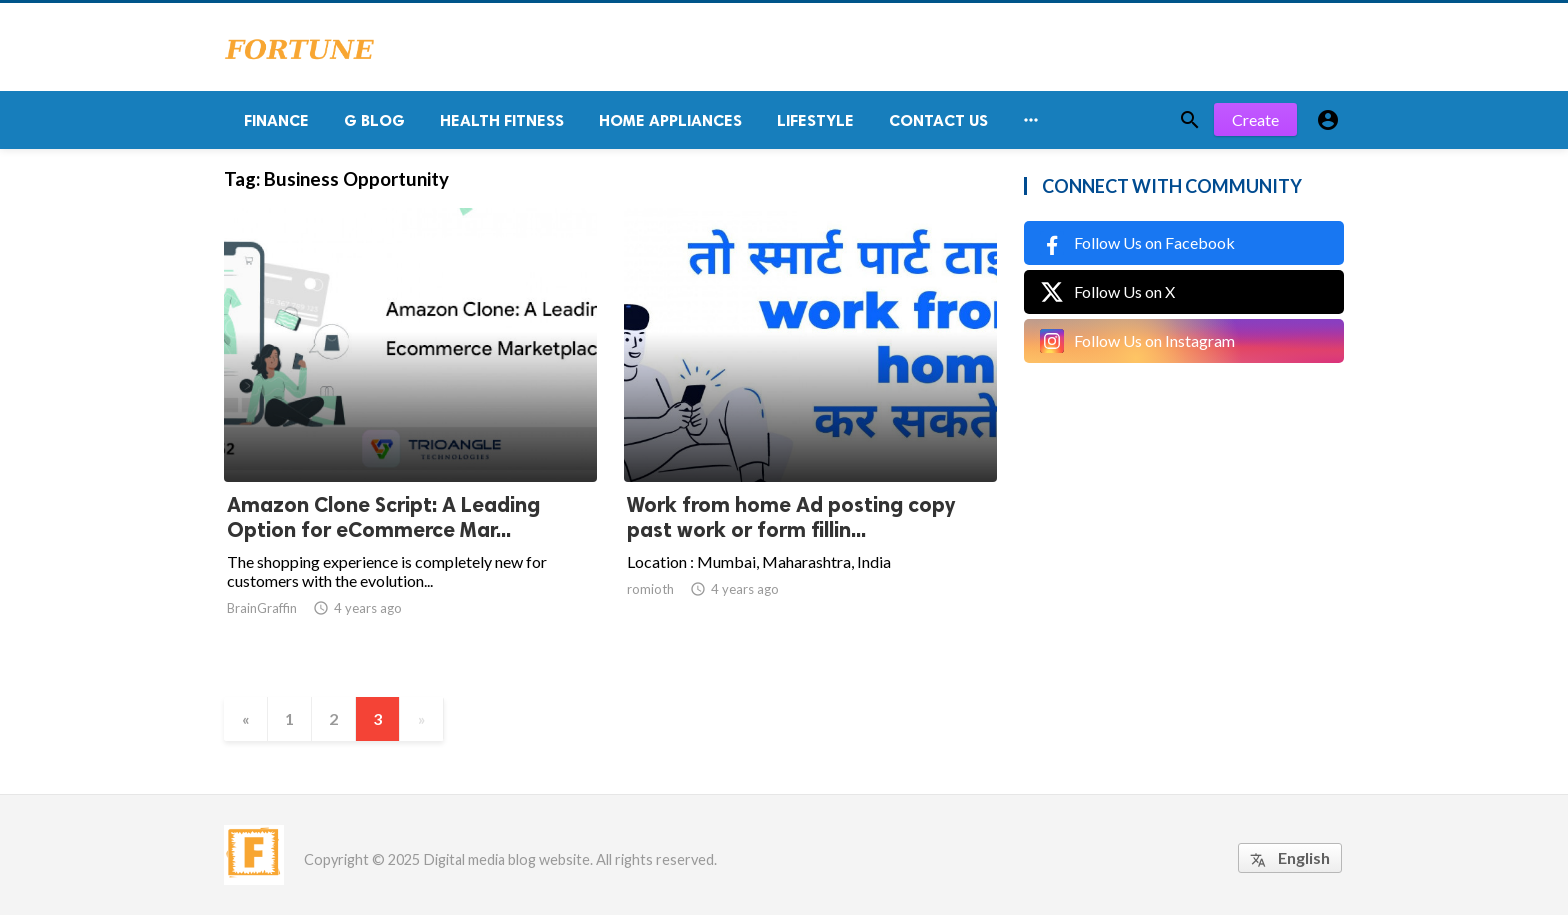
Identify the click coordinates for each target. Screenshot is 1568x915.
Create (1255, 119)
